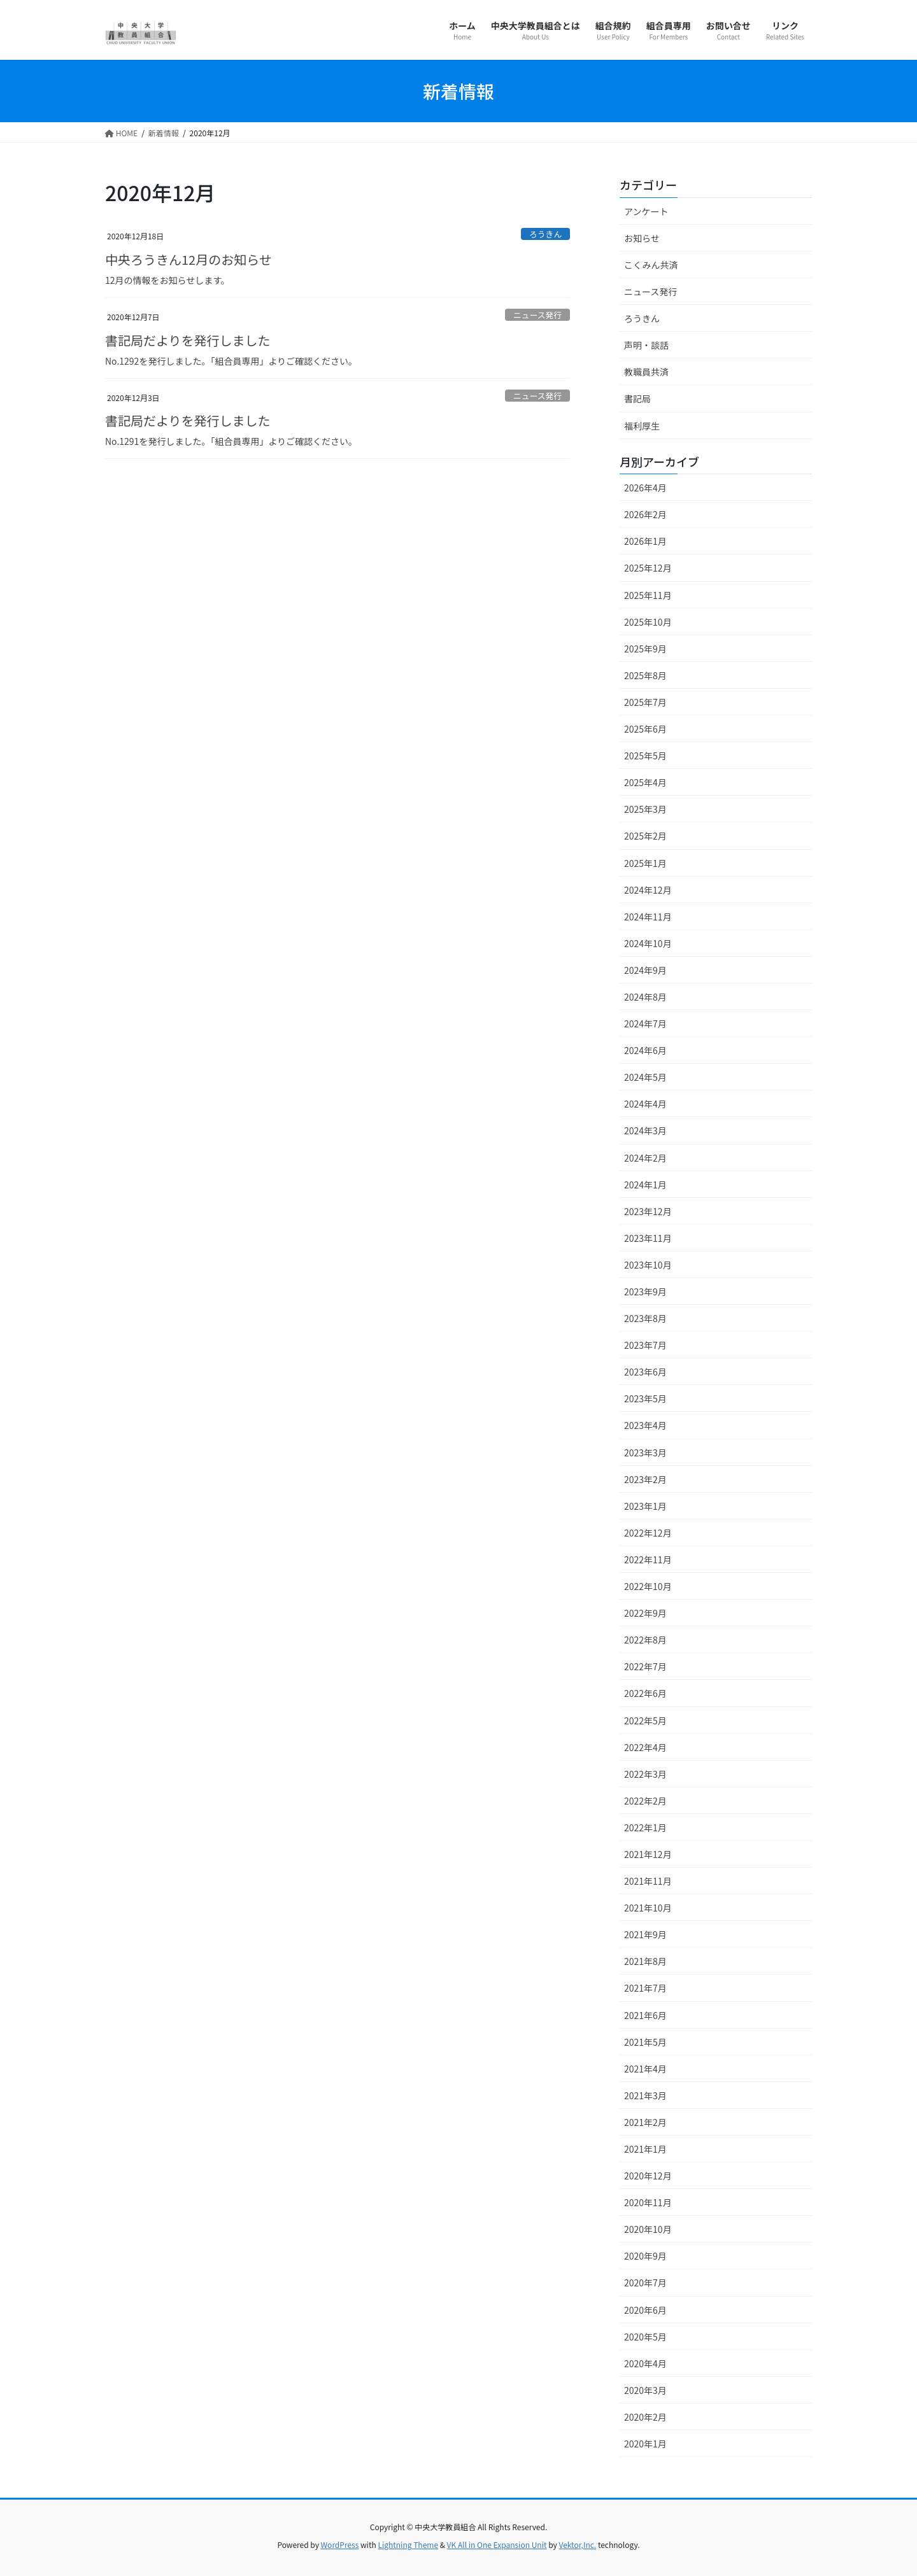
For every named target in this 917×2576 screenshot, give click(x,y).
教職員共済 (646, 371)
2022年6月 (645, 1693)
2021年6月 (645, 2015)
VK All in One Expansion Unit (497, 2544)
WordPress (340, 2544)
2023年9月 (645, 1291)
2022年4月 (645, 1747)
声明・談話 (646, 345)
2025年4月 (645, 782)
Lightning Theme (408, 2544)
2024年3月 (645, 1130)
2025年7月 (645, 702)
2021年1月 (645, 2149)
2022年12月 (648, 1532)
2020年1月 (645, 2443)
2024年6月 (645, 1050)
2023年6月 (645, 1371)
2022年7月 (645, 1666)
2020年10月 (648, 2229)
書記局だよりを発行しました (188, 340)
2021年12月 (648, 1854)
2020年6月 (645, 2310)
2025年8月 (645, 675)
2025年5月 (645, 755)
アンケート (646, 211)
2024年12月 (648, 889)
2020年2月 (645, 2417)
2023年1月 (645, 1506)
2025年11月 (648, 595)
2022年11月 (648, 1559)
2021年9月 (645, 1934)
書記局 (637, 398)
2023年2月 (645, 1479)
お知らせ (642, 238)
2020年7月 (645, 2282)
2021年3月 (645, 2095)
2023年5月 (645, 1398)
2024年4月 (645, 1103)
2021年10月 (648, 1907)
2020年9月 (645, 2255)
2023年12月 (648, 1211)
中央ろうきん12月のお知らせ (188, 259)
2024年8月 (645, 996)
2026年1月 (645, 541)
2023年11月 (648, 1238)
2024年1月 (645, 1184)
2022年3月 (645, 1774)
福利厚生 (642, 425)
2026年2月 (645, 514)
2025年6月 (645, 728)
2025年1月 (645, 863)
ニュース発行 (537, 315)
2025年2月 (645, 835)
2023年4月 (645, 1425)
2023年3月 (645, 1452)
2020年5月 (645, 2336)
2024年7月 (645, 1023)
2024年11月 (648, 916)
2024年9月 (645, 970)
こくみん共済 (651, 264)
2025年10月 (648, 622)
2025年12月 (648, 567)
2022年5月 (645, 1720)
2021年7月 (645, 1987)
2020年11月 (648, 2202)
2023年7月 (645, 1345)
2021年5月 (645, 2042)
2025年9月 (645, 648)
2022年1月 (645, 1827)
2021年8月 (645, 1961)
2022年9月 (645, 1613)
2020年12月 (648, 2175)
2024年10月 (648, 943)
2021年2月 (645, 2122)
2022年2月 (645, 1800)
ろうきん (545, 234)
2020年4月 (645, 2363)
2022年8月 (645, 1639)
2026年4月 (645, 487)
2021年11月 (648, 1881)
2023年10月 (648, 1264)
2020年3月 (645, 2390)
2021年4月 (645, 2068)
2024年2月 (645, 1157)
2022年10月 (648, 1586)
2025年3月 (645, 809)
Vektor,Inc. (577, 2544)
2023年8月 (645, 1318)
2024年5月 (645, 1077)
